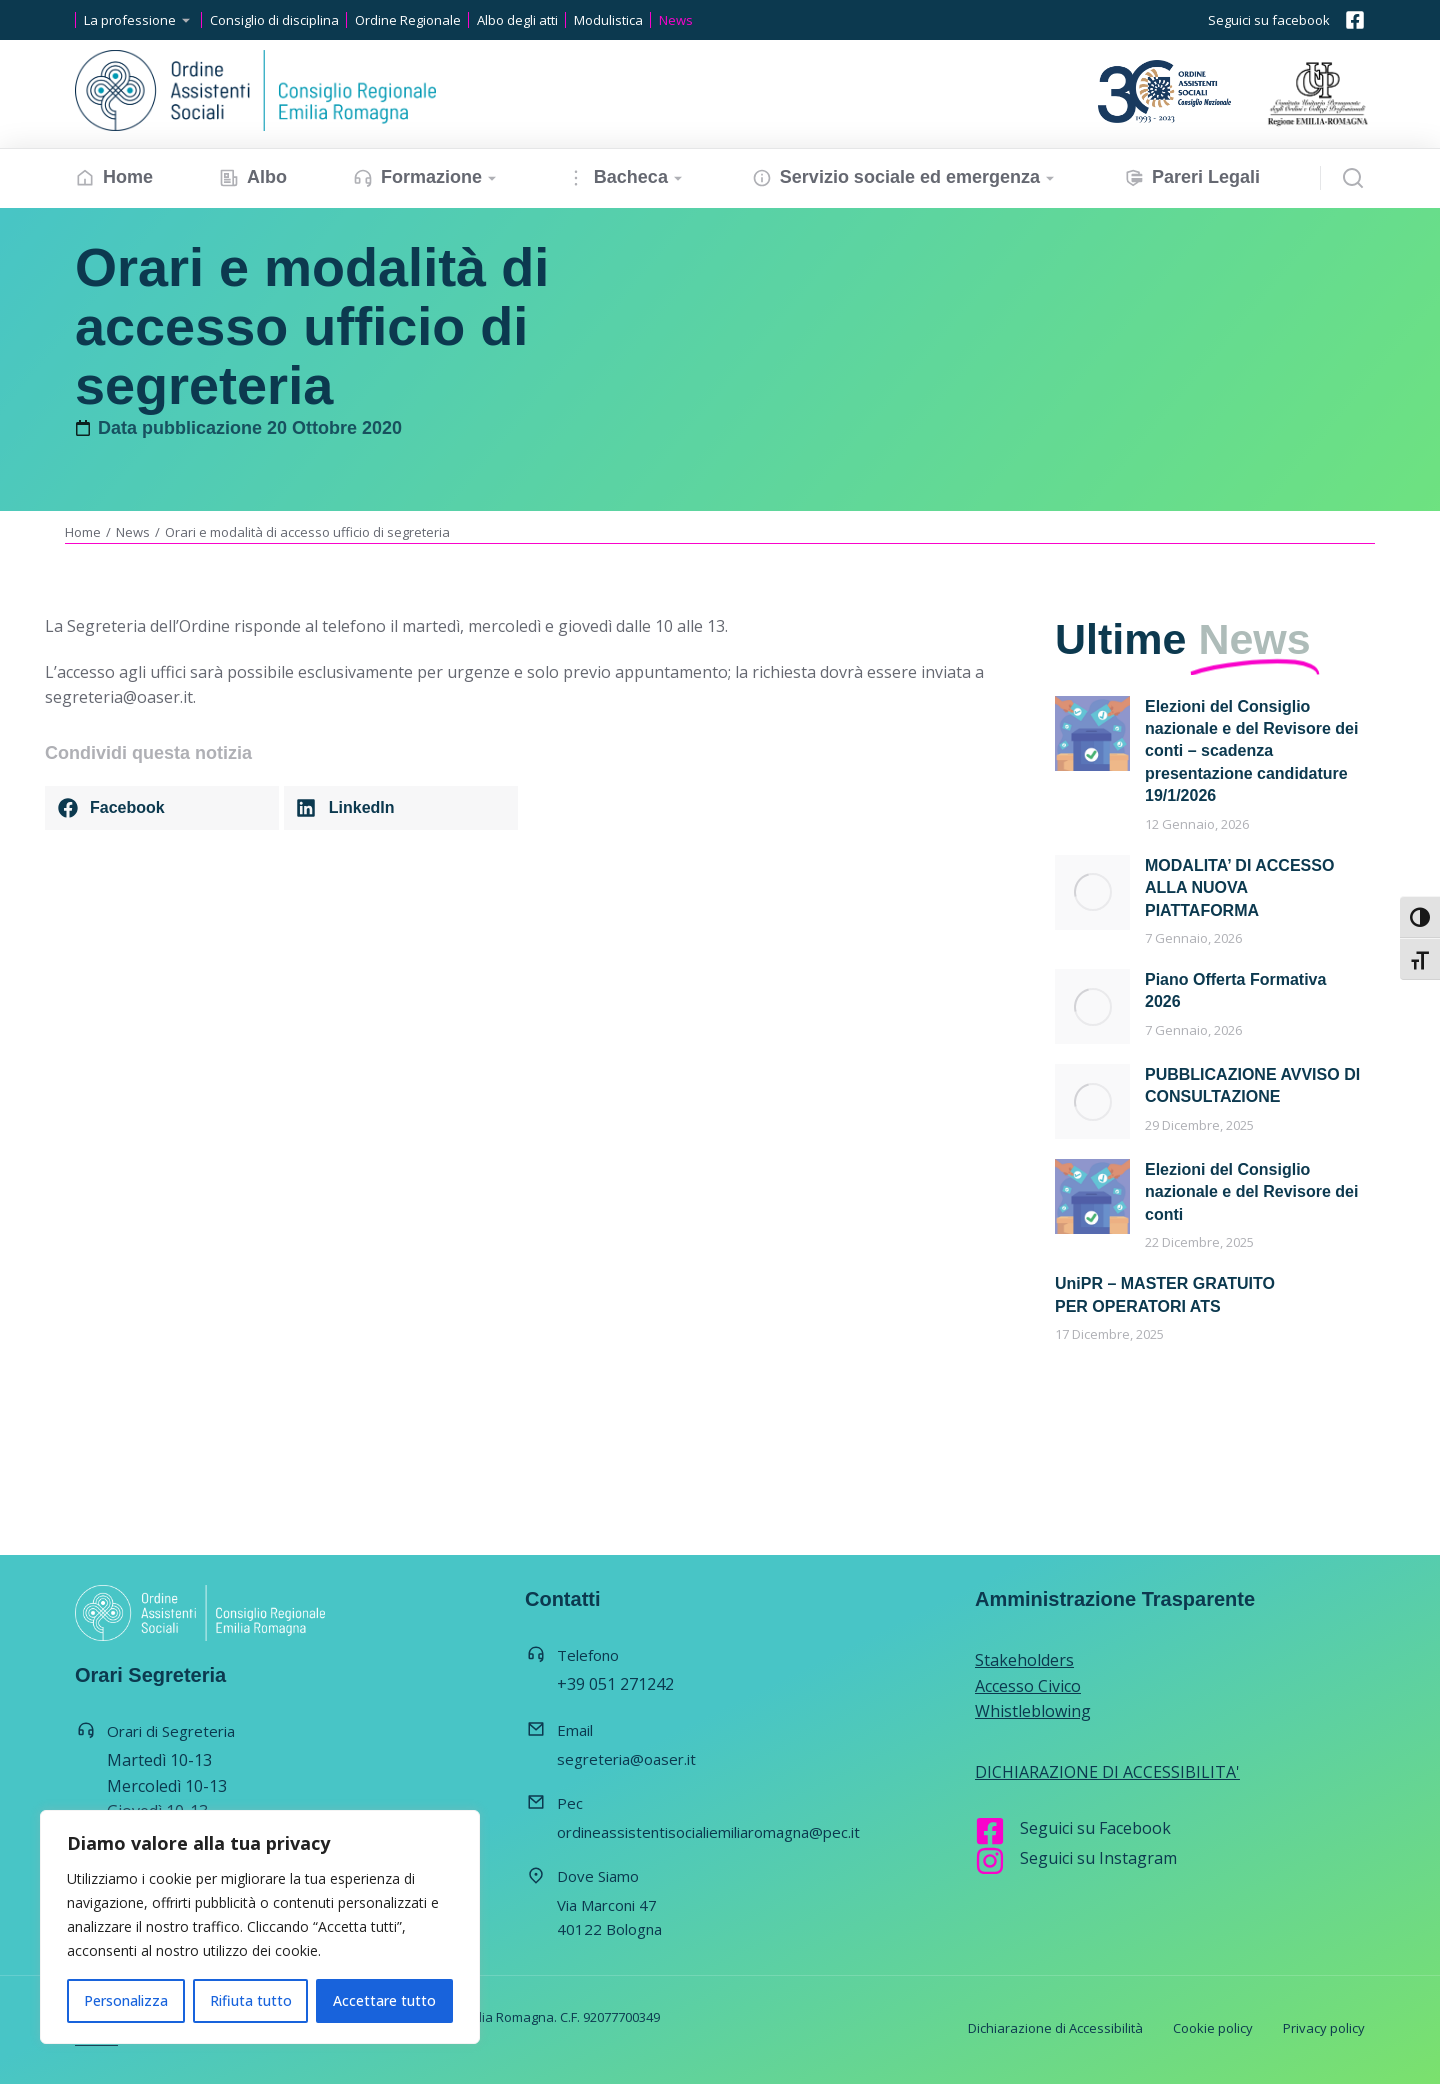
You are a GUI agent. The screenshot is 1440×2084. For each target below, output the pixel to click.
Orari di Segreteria (171, 1731)
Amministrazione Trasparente (1115, 1599)
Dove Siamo (598, 1876)
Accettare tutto (384, 2000)
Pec (570, 1803)
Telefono (588, 1655)
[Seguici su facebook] (1355, 20)
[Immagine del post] (1092, 733)
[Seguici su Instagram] (990, 1861)
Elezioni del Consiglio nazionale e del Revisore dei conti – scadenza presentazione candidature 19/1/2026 (1251, 751)
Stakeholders (1024, 1660)
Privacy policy (1324, 2028)
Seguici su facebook (1269, 20)
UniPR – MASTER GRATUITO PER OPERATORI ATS (1165, 1294)
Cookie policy (1213, 2028)
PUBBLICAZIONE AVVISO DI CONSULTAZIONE (1252, 1085)
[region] (260, 1927)
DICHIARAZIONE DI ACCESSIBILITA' (1107, 1772)
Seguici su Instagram (1098, 1858)
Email (575, 1730)
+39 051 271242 (615, 1684)
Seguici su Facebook (1095, 1828)
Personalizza (126, 2000)
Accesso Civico (1028, 1686)
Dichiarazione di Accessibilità (1055, 2028)
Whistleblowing (1033, 1711)
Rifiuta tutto (251, 2000)
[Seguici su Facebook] (990, 1831)
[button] (162, 808)
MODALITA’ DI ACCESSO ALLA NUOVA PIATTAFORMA (1239, 888)
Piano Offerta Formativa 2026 (1235, 990)
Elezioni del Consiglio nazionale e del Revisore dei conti (1251, 1192)
